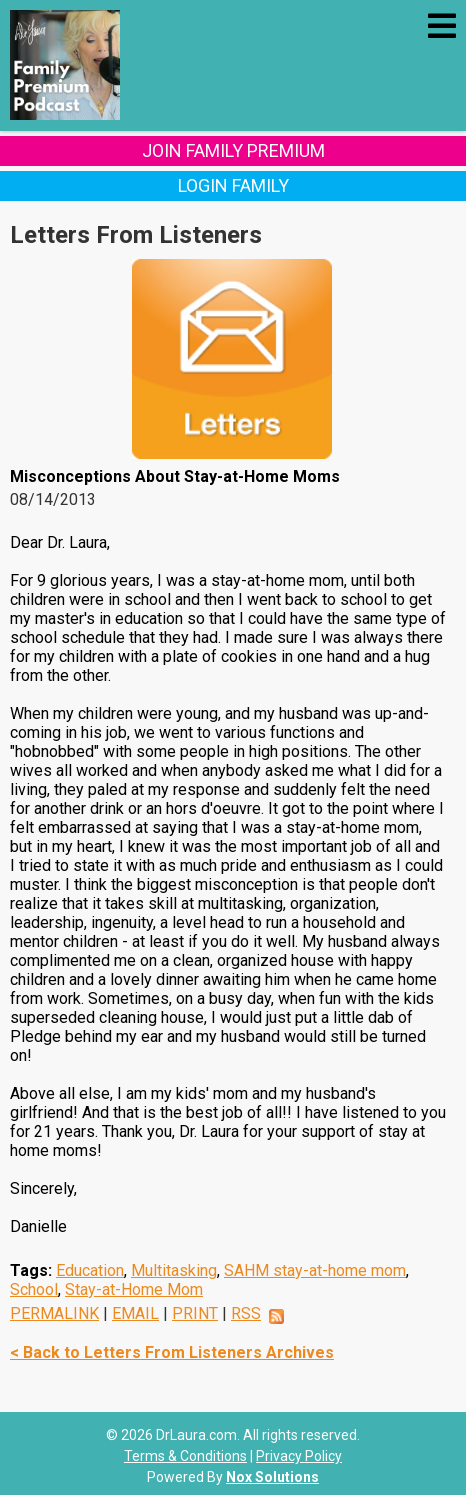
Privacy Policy (299, 1456)
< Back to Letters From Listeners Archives (172, 1352)
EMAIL (135, 1313)
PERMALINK (54, 1313)
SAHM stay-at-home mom (315, 1270)
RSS (246, 1313)
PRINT (195, 1313)
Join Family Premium (233, 150)
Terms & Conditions (185, 1456)
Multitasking (174, 1270)
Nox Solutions (272, 1477)
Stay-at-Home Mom (134, 1289)
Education (90, 1270)
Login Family (233, 185)
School (34, 1289)
